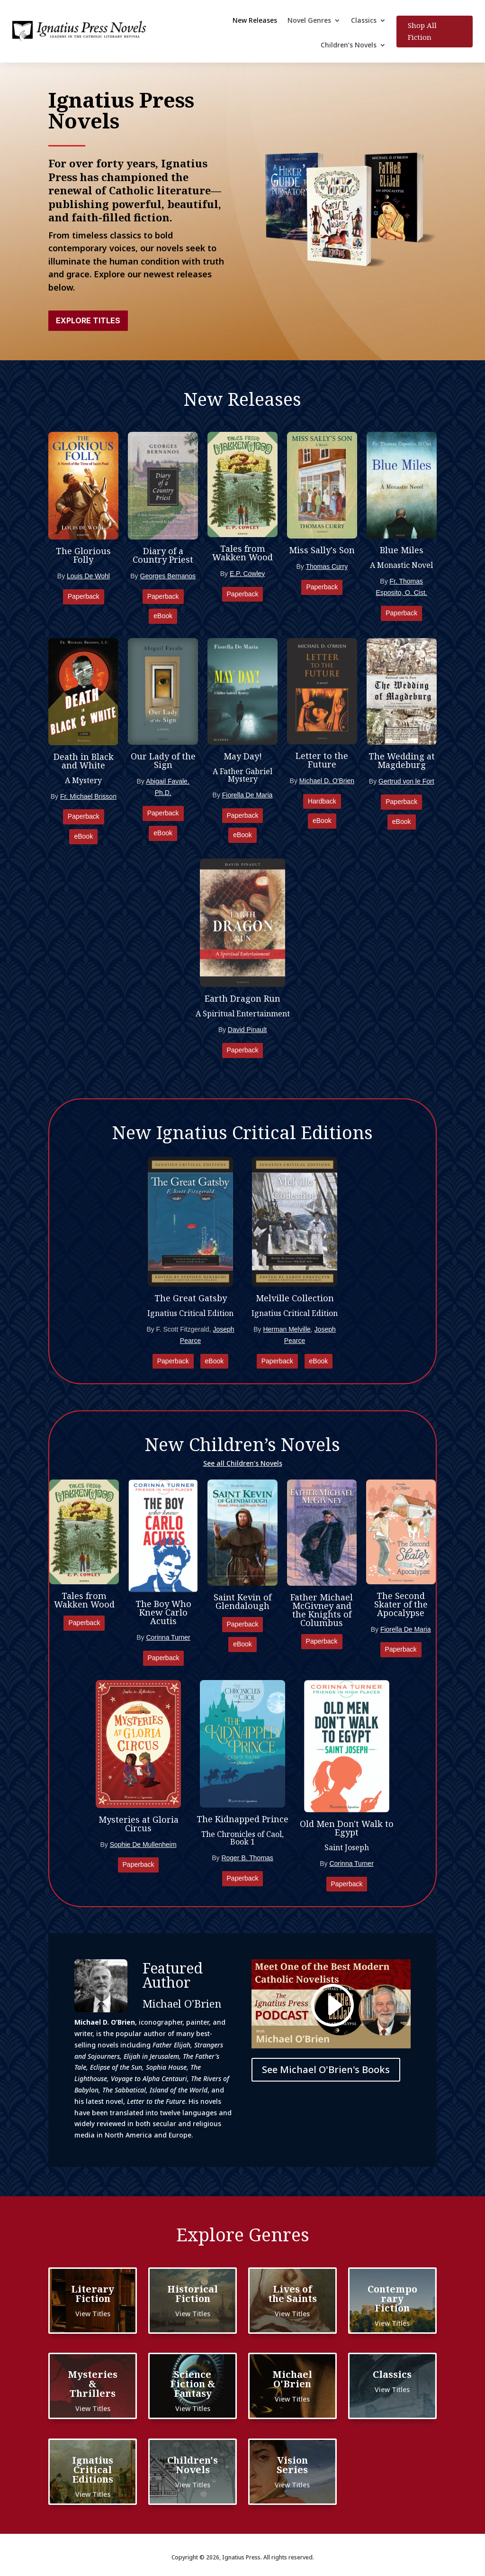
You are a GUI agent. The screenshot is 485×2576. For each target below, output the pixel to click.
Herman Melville (286, 1329)
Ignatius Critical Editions (92, 2469)
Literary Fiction (92, 2294)
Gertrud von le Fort (406, 781)
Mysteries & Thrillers (92, 2384)
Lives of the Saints (292, 2294)
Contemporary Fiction (392, 2298)
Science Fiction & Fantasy (193, 2384)
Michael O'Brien (292, 2379)
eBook (162, 616)
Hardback (322, 801)
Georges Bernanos (168, 576)
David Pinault (247, 1029)
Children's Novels (192, 2465)
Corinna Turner (168, 1637)
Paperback (83, 596)
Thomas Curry (326, 566)
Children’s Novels (349, 45)
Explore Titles (88, 320)
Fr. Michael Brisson (88, 796)
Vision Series (292, 2465)
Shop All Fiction (422, 31)
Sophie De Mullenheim (143, 1844)
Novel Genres (309, 21)
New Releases (255, 21)
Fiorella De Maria (247, 795)
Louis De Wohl (88, 576)
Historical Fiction (192, 2294)
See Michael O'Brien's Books (326, 2069)
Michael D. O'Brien (326, 781)
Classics (364, 21)
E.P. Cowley (247, 573)
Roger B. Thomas (247, 1858)
